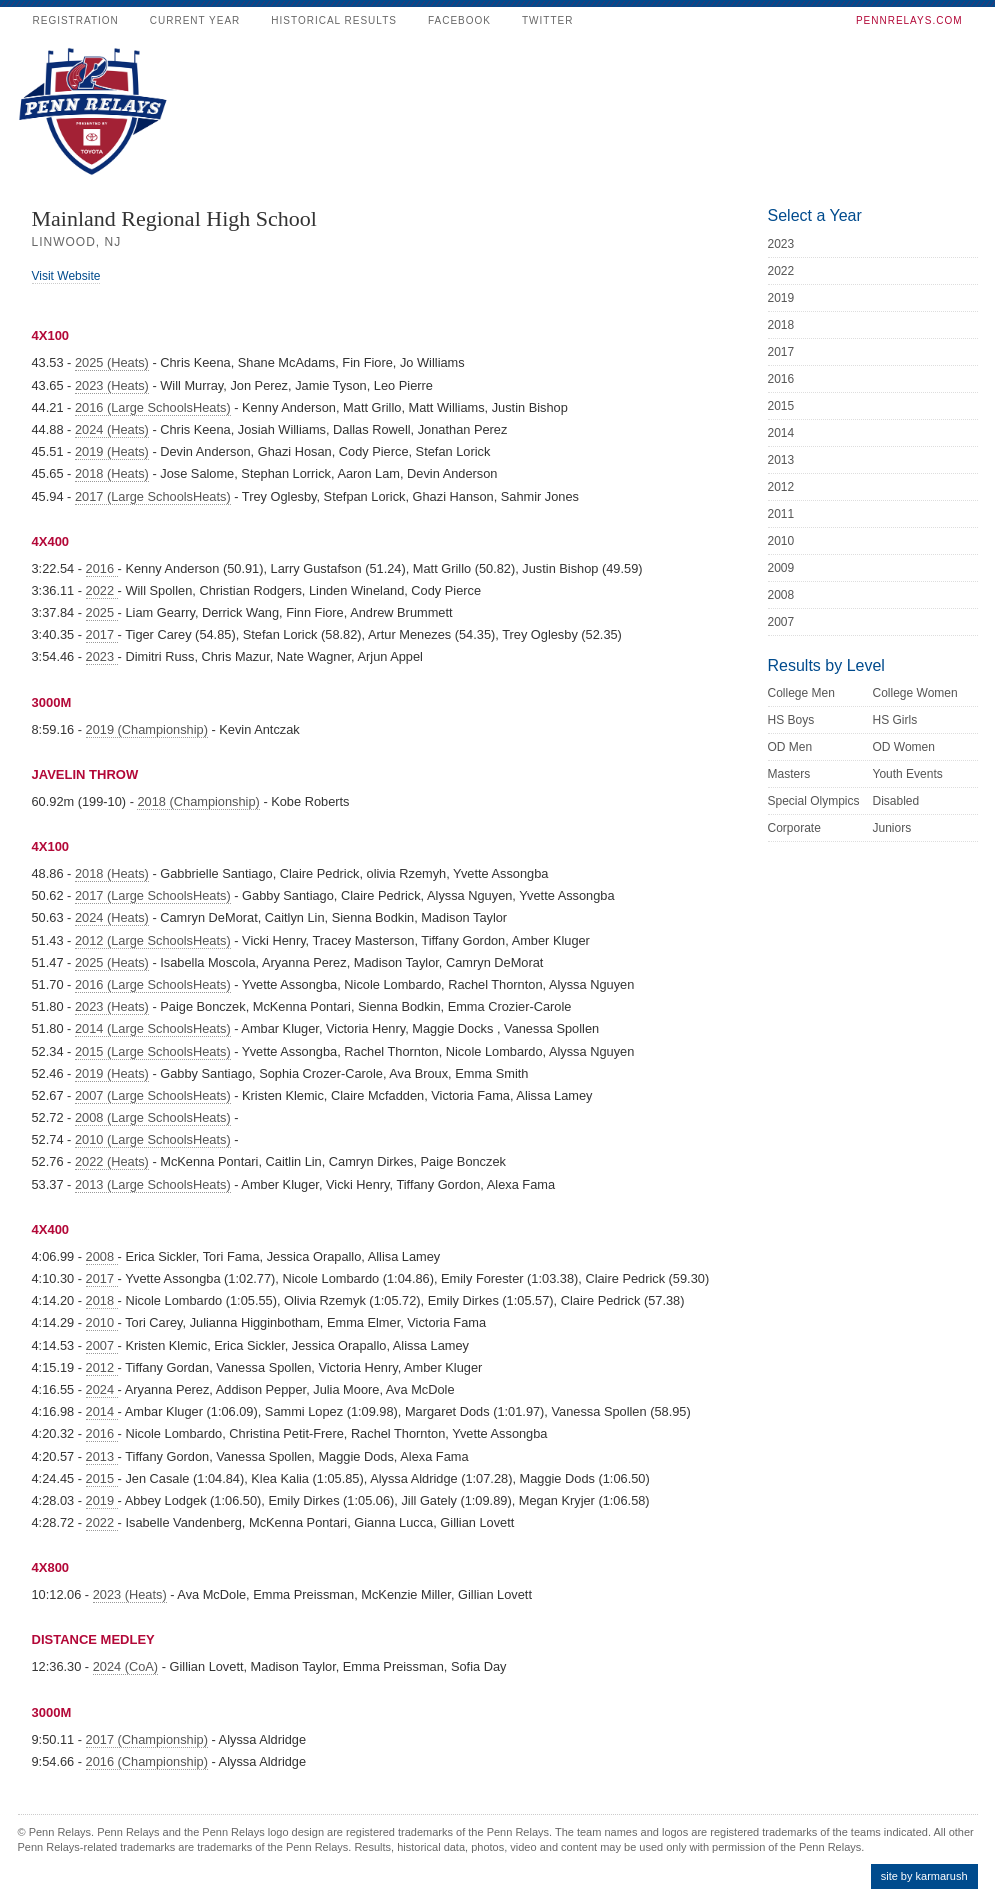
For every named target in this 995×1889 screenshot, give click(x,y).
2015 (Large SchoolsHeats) (153, 1051)
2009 (781, 568)
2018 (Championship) (198, 801)
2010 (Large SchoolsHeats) (153, 1139)
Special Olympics (814, 801)
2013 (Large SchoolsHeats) (153, 1184)
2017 (102, 634)
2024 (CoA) (125, 1666)
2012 (102, 1367)
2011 (781, 514)
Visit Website (66, 276)
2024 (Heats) (112, 429)
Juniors (892, 828)
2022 (102, 590)
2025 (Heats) (112, 362)
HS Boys (791, 720)
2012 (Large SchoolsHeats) (153, 940)
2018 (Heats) (112, 473)
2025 (102, 612)
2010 (102, 1322)
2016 (102, 568)
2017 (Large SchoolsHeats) (153, 496)
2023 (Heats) (112, 385)
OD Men (790, 747)
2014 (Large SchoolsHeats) (153, 1028)
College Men (801, 693)
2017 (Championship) (147, 1739)
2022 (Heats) (112, 1161)
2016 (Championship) (147, 1761)
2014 (102, 1411)
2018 (102, 1300)
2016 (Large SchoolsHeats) (153, 407)
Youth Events (908, 774)
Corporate (794, 828)
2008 (102, 1256)
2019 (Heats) (112, 451)
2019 (102, 1500)
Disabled (896, 801)
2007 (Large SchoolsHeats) (153, 1095)
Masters (789, 774)
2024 (102, 1389)
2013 (102, 1456)
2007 (102, 1345)
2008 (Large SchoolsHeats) (153, 1117)
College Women (915, 693)
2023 (102, 656)
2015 (102, 1478)
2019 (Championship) (147, 729)
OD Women (904, 747)
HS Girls (895, 720)
